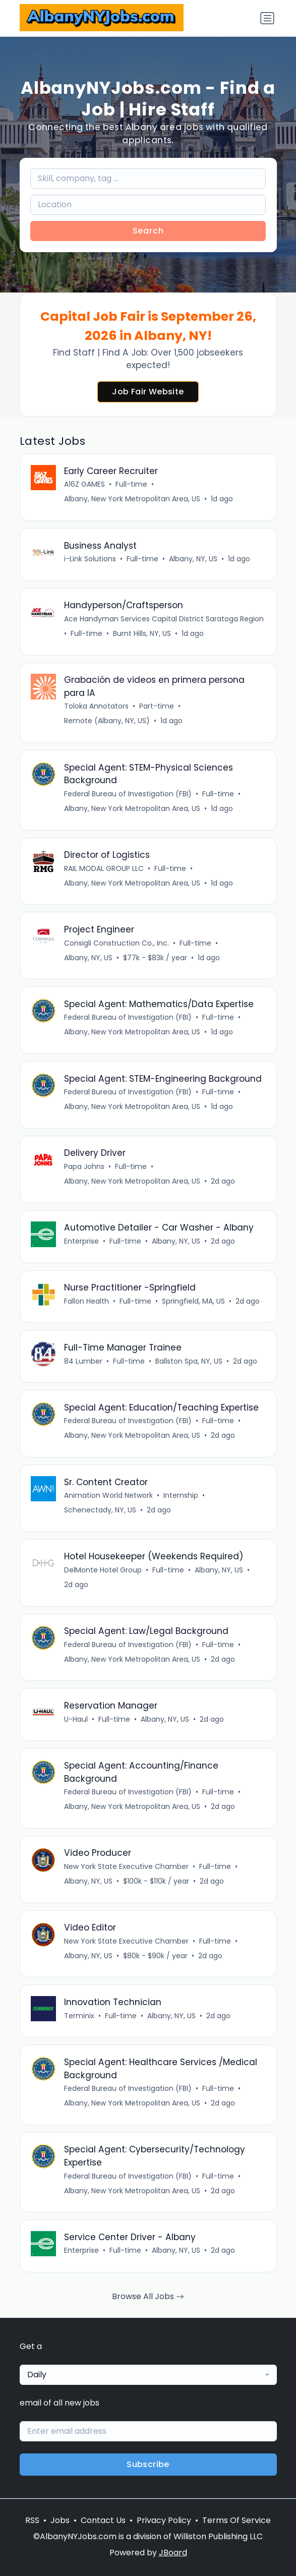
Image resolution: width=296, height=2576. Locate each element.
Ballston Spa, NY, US (188, 1361)
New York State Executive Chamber (126, 1866)
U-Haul (76, 1719)
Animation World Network (108, 1495)
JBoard (173, 2552)
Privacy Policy (164, 2520)
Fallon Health (86, 1301)
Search (148, 231)
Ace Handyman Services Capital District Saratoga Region (164, 619)
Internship (180, 1495)
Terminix (79, 2016)
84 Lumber (83, 1361)
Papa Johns (84, 1166)
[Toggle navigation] (267, 18)
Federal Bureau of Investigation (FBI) (128, 794)
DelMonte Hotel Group (103, 1570)
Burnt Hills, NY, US (142, 633)
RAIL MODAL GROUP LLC (104, 868)
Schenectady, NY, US (100, 1510)
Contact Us (103, 2520)
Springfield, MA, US (193, 1301)
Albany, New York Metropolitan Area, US (132, 499)
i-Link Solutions (90, 559)
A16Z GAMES (84, 484)
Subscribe (148, 2464)
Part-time (156, 706)
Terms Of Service (236, 2520)
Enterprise (81, 1241)
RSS (32, 2520)
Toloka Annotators (96, 706)
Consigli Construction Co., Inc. (116, 943)
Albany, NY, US (193, 559)
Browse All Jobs (148, 2296)
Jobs (60, 2520)
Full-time (131, 484)
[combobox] (148, 2375)
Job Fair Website (148, 391)
